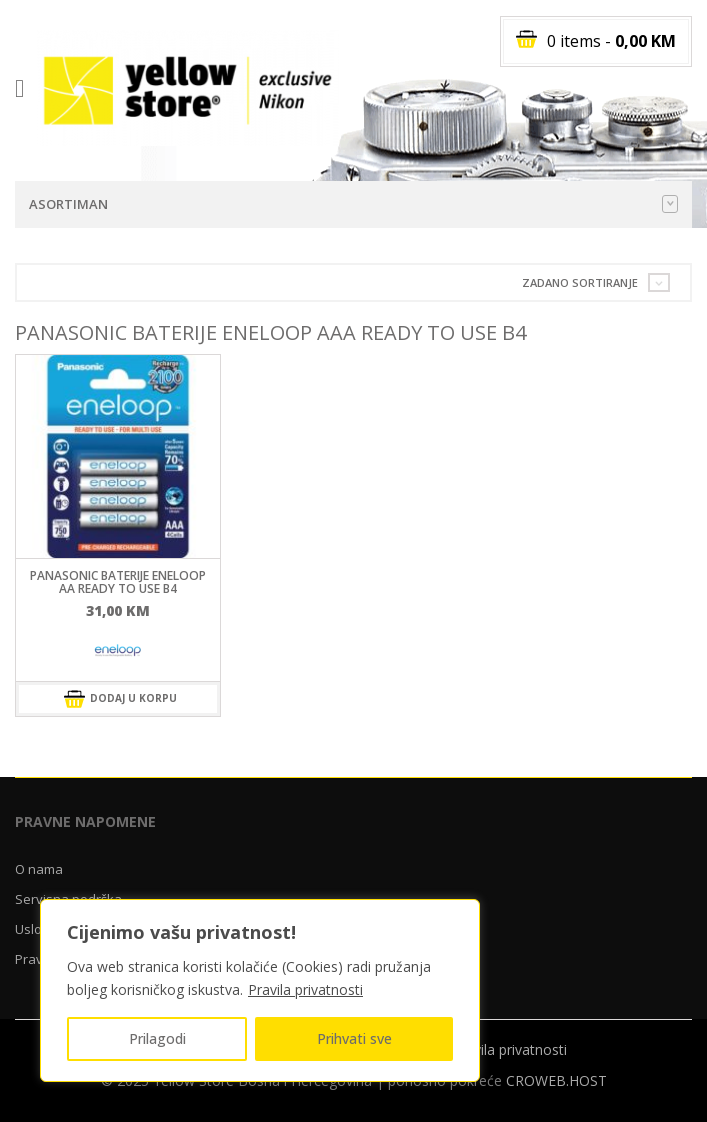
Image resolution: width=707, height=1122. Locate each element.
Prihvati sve (354, 1038)
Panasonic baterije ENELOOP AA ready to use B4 (118, 582)
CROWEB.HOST (556, 1080)
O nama (39, 869)
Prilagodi (157, 1038)
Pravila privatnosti (305, 989)
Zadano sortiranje (580, 282)
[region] (260, 990)
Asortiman (353, 204)
